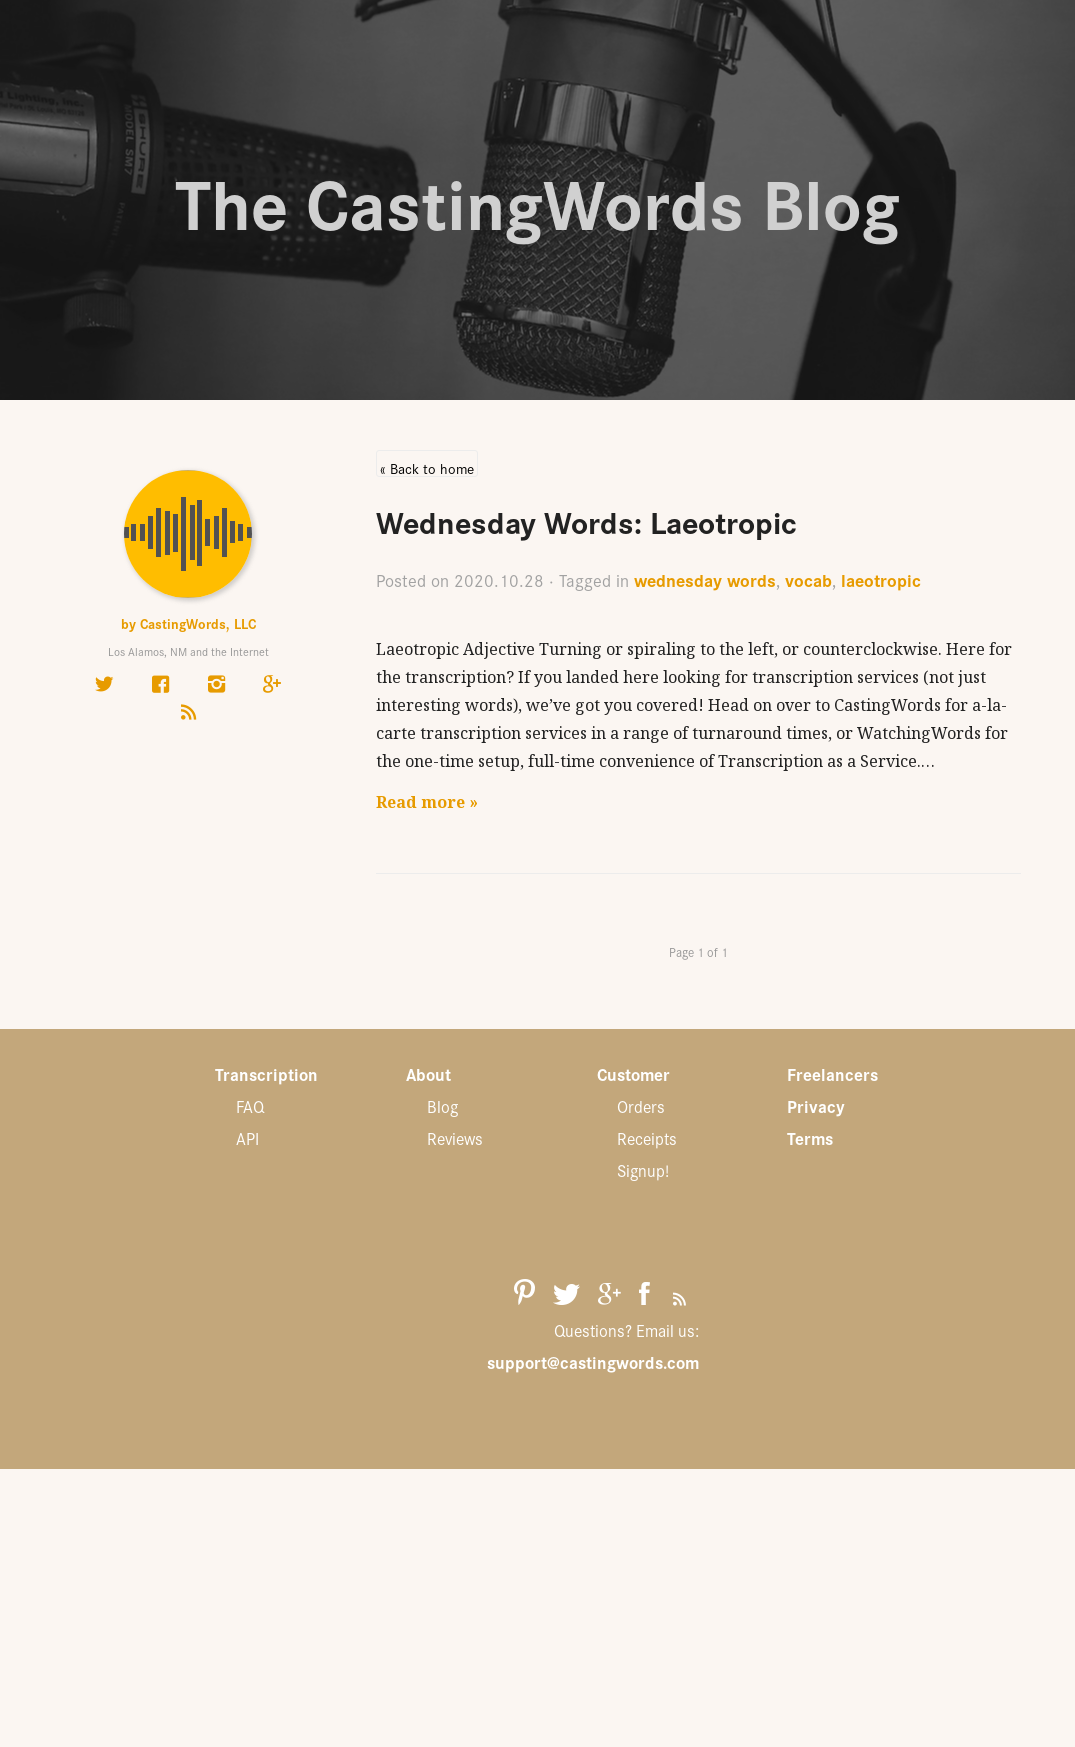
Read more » (427, 802)
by (188, 623)
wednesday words (705, 579)
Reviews (455, 1138)
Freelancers (832, 1074)
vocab (808, 579)
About (428, 1074)
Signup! (643, 1170)
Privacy (816, 1106)
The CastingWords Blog (537, 200)
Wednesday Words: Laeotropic (586, 520)
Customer (633, 1074)
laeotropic (881, 579)
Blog (442, 1106)
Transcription (266, 1074)
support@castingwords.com (593, 1362)
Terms (810, 1138)
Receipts (647, 1138)
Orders (641, 1106)
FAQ (250, 1106)
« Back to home (427, 467)
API (247, 1138)
